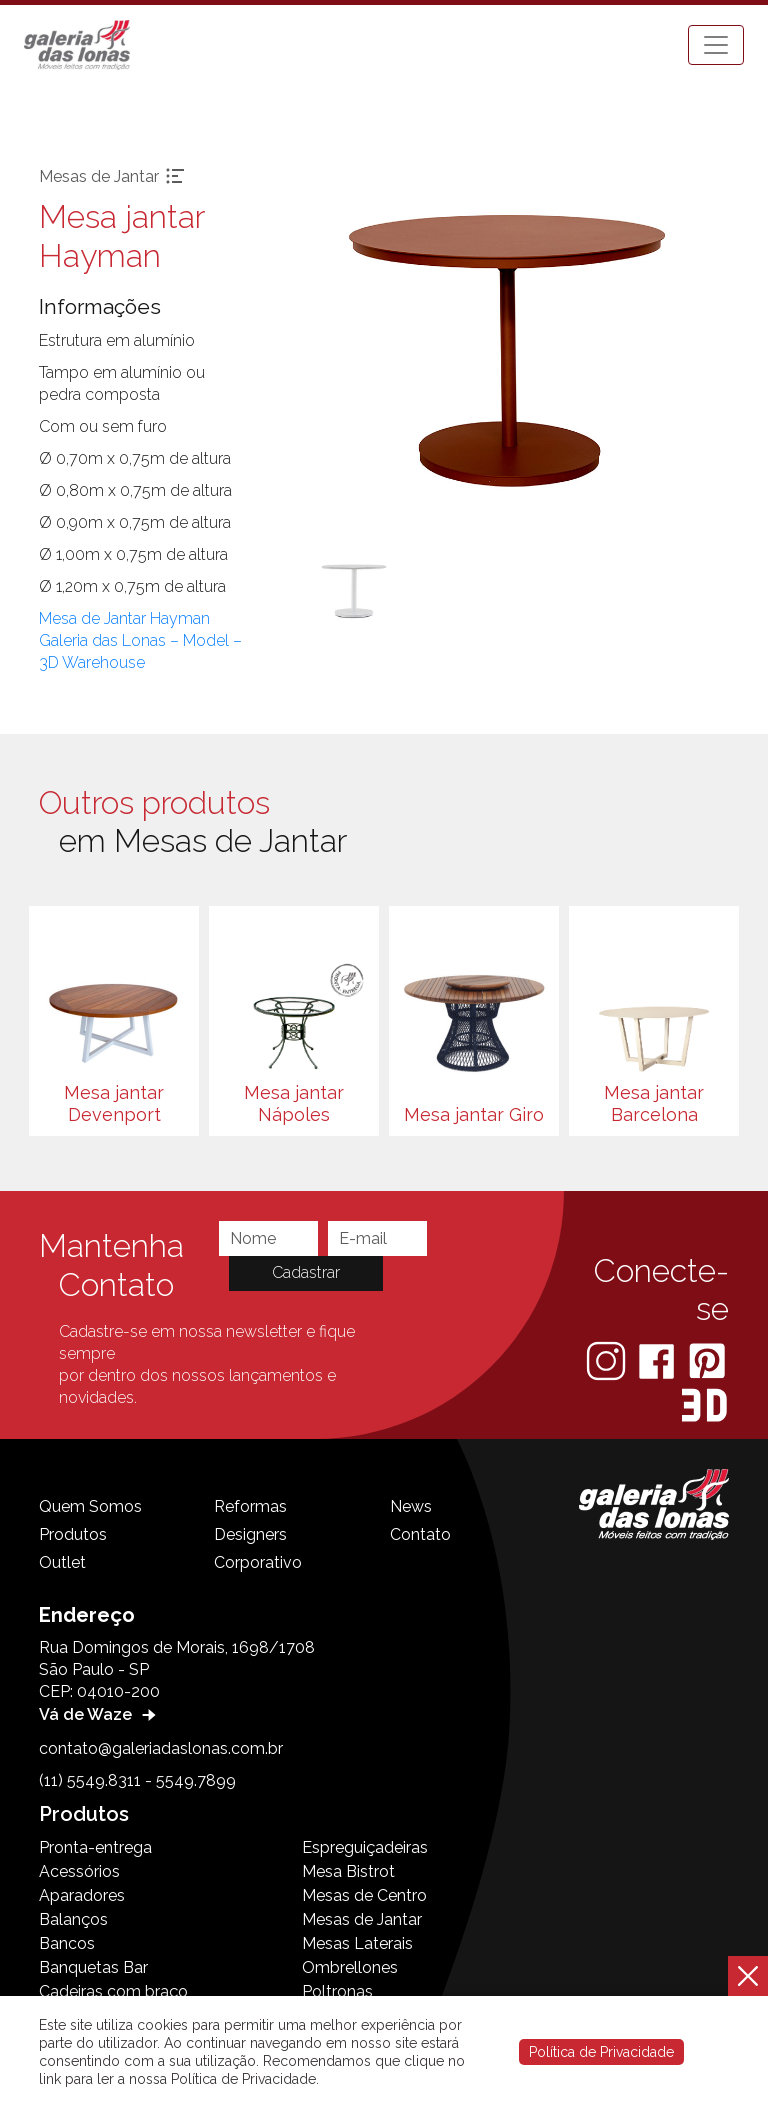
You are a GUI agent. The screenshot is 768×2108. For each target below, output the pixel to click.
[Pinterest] (707, 1360)
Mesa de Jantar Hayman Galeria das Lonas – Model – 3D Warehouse (140, 640)
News (411, 1506)
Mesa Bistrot (348, 1871)
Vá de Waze (100, 1714)
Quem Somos (90, 1506)
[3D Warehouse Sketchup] (704, 1405)
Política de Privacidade (601, 2052)
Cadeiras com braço (113, 1991)
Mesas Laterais (357, 1943)
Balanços (73, 1919)
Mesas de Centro (364, 1895)
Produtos (73, 1534)
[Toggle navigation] (716, 45)
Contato (420, 1534)
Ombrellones (350, 1967)
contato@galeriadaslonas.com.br (161, 1748)
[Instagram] (608, 1360)
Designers (250, 1534)
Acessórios (79, 1871)
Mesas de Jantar (362, 1919)
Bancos (67, 1943)
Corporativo (258, 1562)
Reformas (250, 1506)
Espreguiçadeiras (365, 1847)
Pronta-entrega (95, 1847)
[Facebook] (658, 1360)
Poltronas (337, 1991)
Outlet (62, 1562)
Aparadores (82, 1895)
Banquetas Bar (93, 1967)
